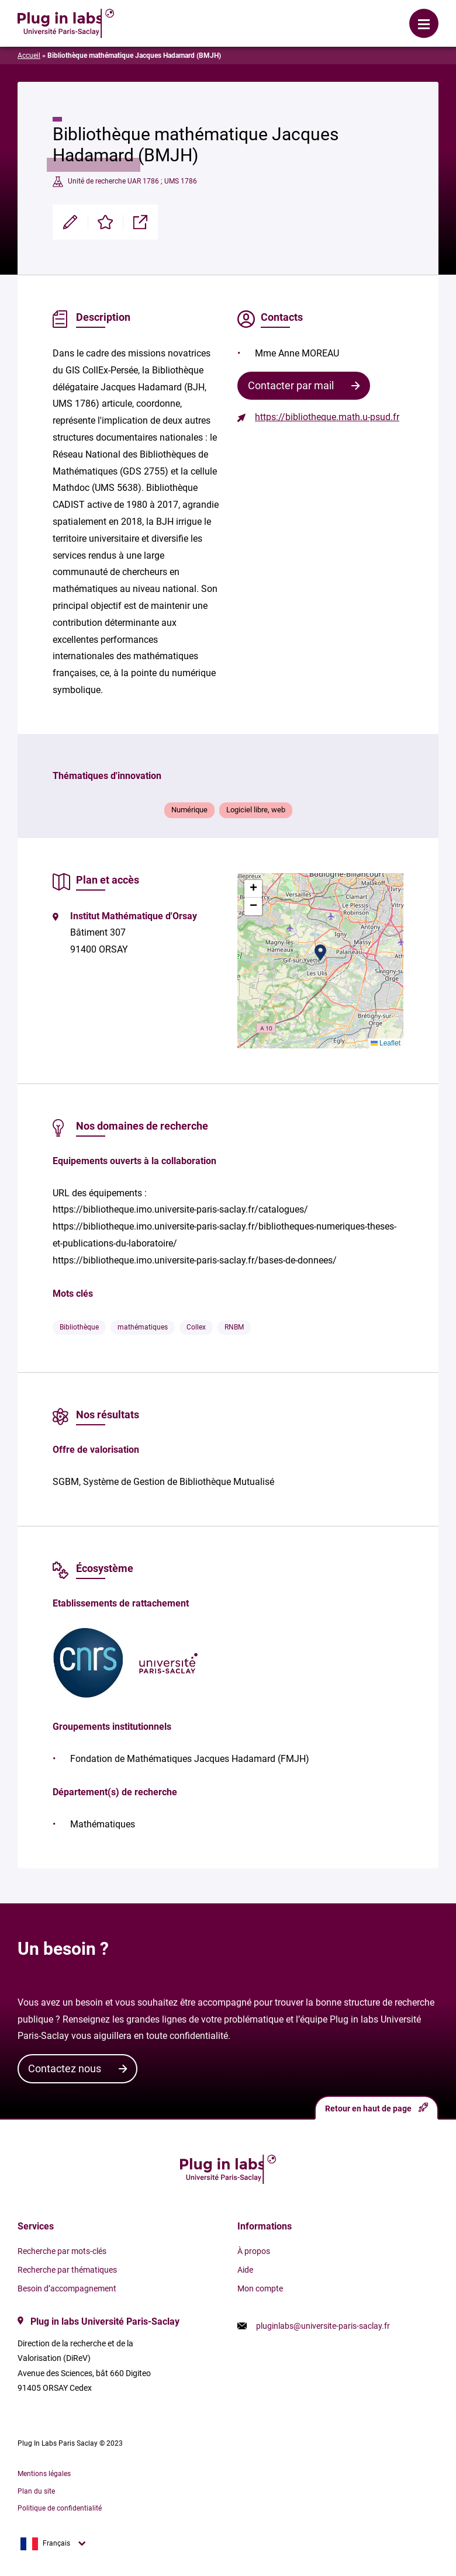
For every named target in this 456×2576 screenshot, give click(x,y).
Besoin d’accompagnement (67, 2288)
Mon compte (260, 2288)
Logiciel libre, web (255, 809)
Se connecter (187, 15)
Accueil (29, 55)
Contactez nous (64, 2068)
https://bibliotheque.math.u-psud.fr (327, 417)
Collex (196, 1327)
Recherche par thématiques (67, 2269)
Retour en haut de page (376, 2108)
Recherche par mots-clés (62, 2251)
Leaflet (385, 1043)
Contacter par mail (291, 385)
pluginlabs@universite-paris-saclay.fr (323, 2326)
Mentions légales (44, 2474)
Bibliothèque (79, 1327)
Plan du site (36, 2491)
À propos (253, 2251)
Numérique (189, 809)
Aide (245, 2269)
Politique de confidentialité (60, 2508)
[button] (320, 952)
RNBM (234, 1327)
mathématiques (143, 1327)
